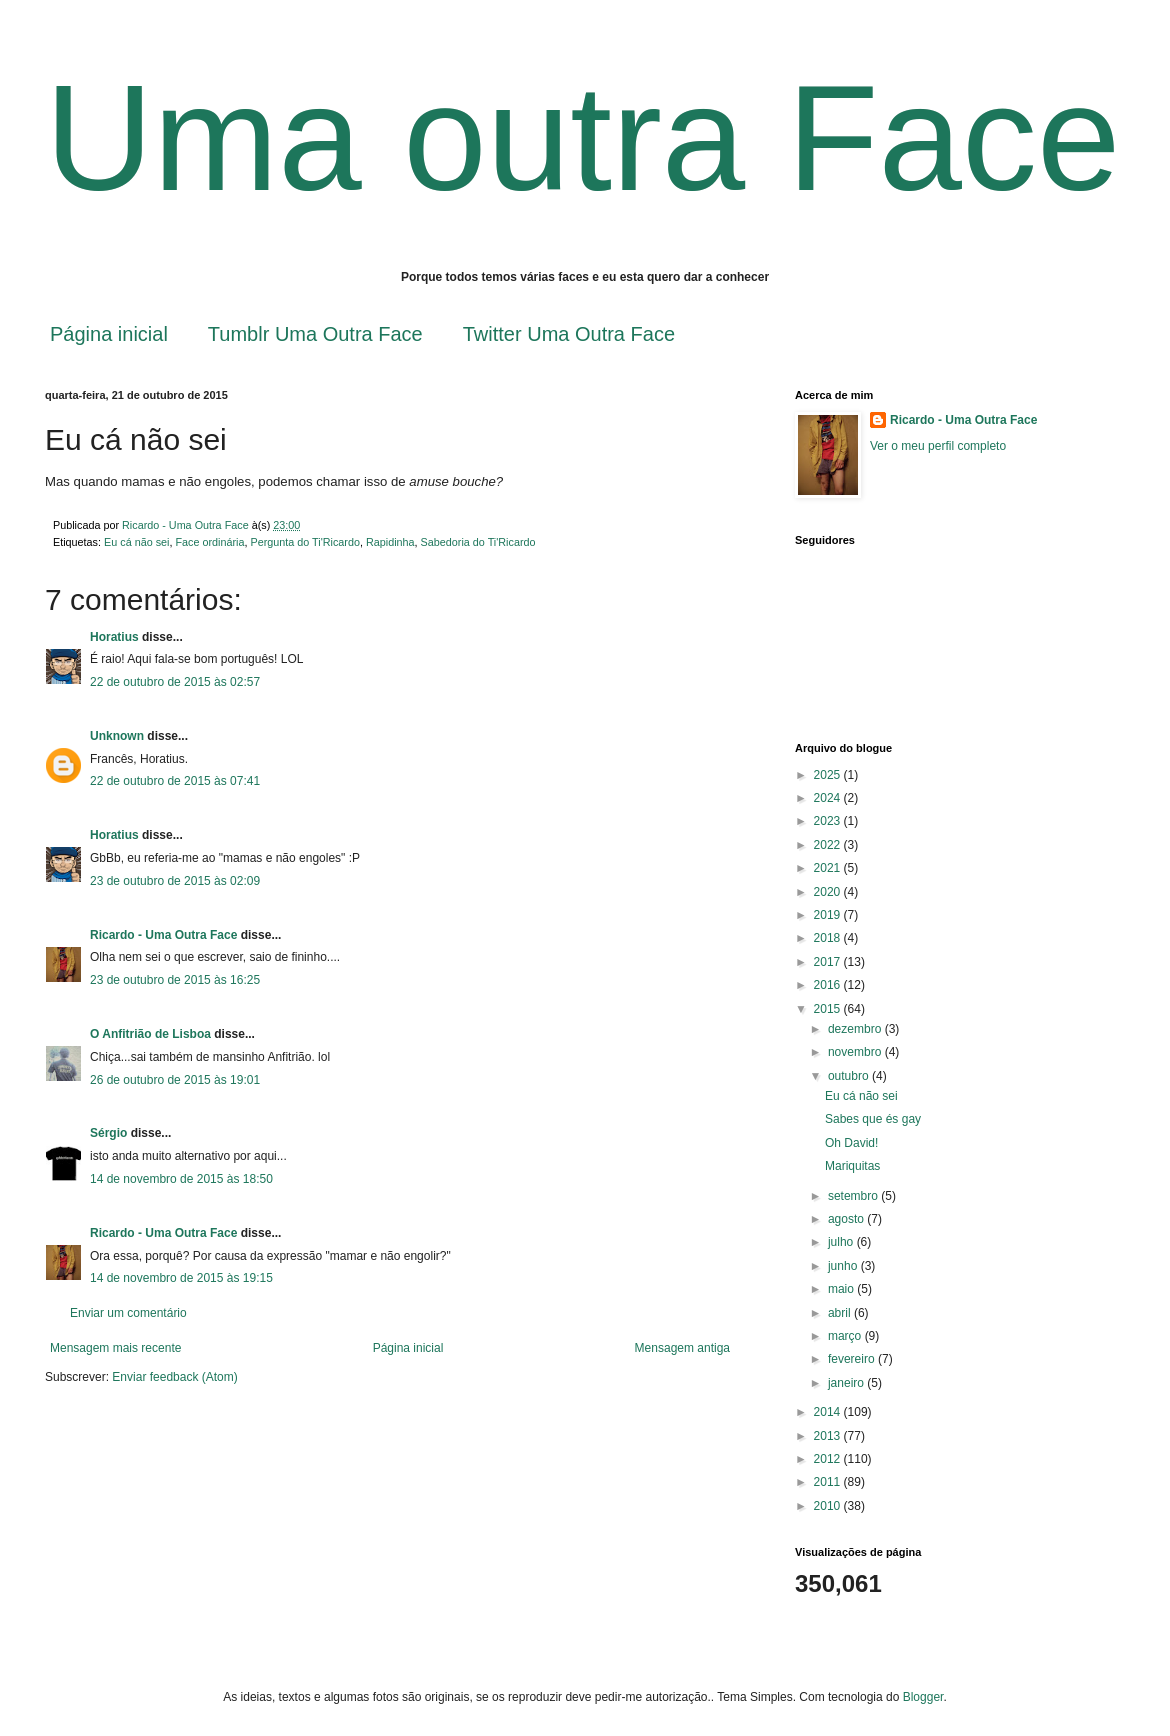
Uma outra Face (582, 138)
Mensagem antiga (682, 1348)
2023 (829, 821)
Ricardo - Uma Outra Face (163, 935)
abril (841, 1313)
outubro (850, 1076)
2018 (829, 938)
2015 (829, 1009)
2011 (829, 1482)
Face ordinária (209, 542)
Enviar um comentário (128, 1313)
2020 (829, 892)
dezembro (856, 1029)
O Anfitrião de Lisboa (152, 1034)
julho (842, 1242)
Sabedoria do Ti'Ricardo (478, 542)
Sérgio (108, 1133)
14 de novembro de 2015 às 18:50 (181, 1179)
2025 (829, 775)
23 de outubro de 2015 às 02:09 (175, 881)
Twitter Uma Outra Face (569, 334)
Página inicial (109, 334)
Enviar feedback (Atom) (174, 1377)
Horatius (114, 637)
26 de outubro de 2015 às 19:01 (175, 1080)
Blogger (923, 1697)
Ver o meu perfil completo (938, 446)
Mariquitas (852, 1166)
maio (842, 1289)
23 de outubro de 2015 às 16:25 (175, 980)
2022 (829, 845)
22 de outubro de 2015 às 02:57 (175, 682)
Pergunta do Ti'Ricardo (305, 542)
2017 (829, 962)
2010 (829, 1506)
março (846, 1336)
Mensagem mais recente (115, 1348)
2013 (829, 1436)
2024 (829, 798)
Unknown (117, 736)
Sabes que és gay (873, 1119)
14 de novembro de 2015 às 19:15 (181, 1278)
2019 (829, 915)
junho (844, 1266)
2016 (829, 985)
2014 (829, 1412)
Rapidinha (390, 542)
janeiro (847, 1383)
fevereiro (853, 1359)
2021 (829, 868)
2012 (829, 1459)
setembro (854, 1196)
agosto (847, 1219)
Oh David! (851, 1143)
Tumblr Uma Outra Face (315, 334)
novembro (856, 1052)
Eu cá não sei (136, 542)
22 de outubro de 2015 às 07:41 (175, 781)
